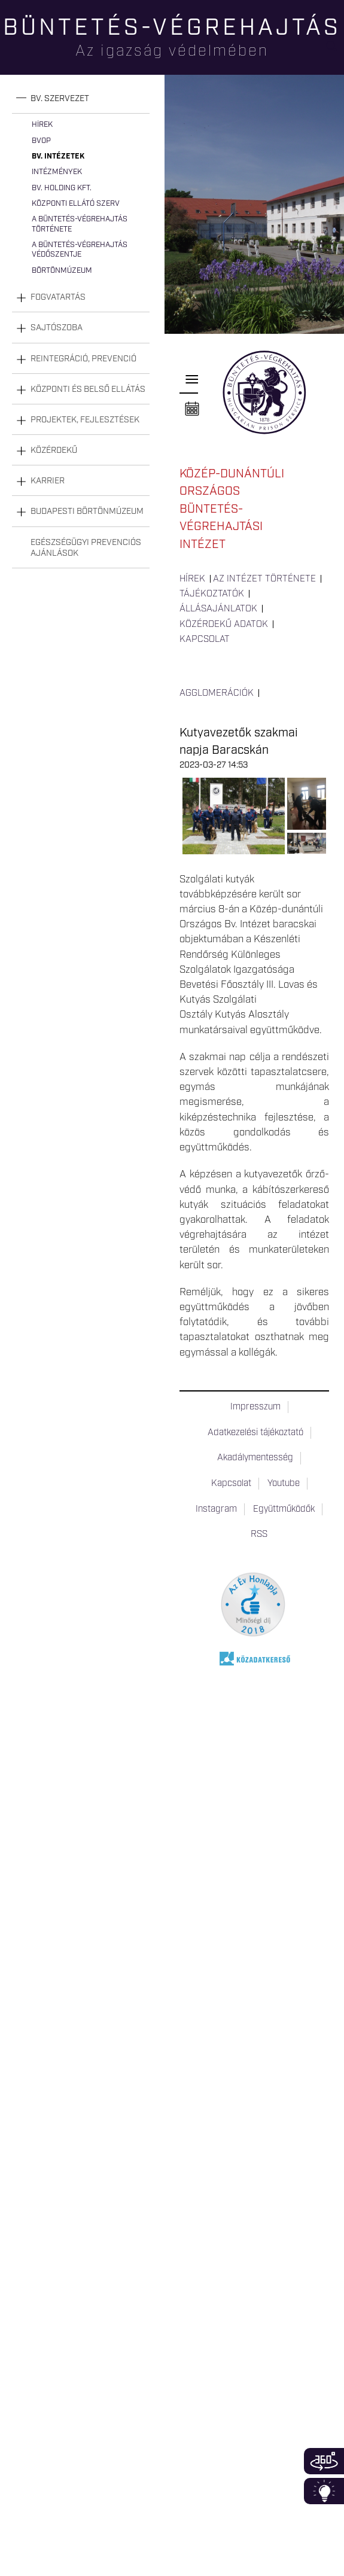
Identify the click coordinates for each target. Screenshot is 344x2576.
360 (324, 2461)
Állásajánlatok (218, 609)
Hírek (42, 125)
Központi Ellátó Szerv (76, 204)
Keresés (335, 51)
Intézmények (57, 172)
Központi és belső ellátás (88, 389)
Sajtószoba (57, 327)
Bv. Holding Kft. (62, 188)
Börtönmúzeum (62, 271)
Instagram (216, 1509)
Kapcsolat (204, 639)
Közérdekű (54, 450)
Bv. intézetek (58, 156)
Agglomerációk (216, 693)
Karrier (48, 481)
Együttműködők (284, 1509)
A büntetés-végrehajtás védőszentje (79, 250)
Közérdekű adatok (223, 625)
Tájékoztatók (211, 594)
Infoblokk (324, 2491)
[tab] (81, 99)
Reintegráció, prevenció (83, 359)
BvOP (41, 141)
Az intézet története (264, 579)
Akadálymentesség (255, 1458)
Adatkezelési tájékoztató (255, 1433)
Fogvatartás (58, 297)
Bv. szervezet (60, 98)
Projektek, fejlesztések (85, 420)
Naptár (192, 409)
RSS (259, 1534)
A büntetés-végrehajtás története (79, 224)
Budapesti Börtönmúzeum (87, 511)
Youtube (283, 1484)
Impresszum (255, 1407)
